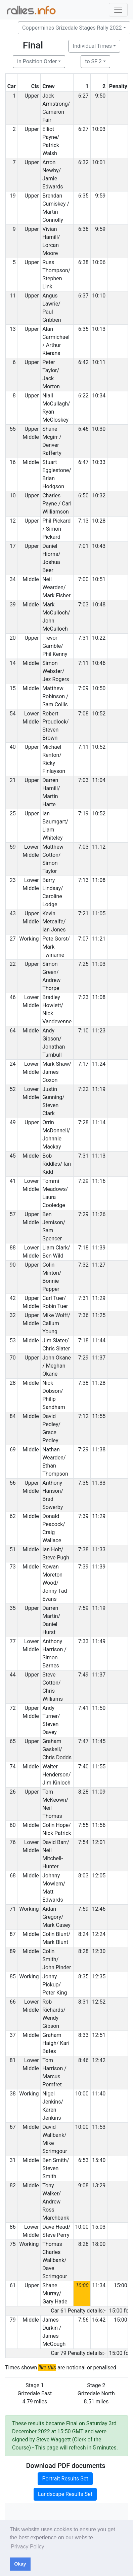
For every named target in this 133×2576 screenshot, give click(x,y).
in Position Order (37, 61)
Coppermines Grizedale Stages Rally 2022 (72, 28)
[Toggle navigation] (118, 9)
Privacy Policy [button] (27, 2546)
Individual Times (92, 46)
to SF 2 (93, 61)
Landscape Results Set (65, 2494)
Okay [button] (20, 2564)
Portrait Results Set (65, 2478)
